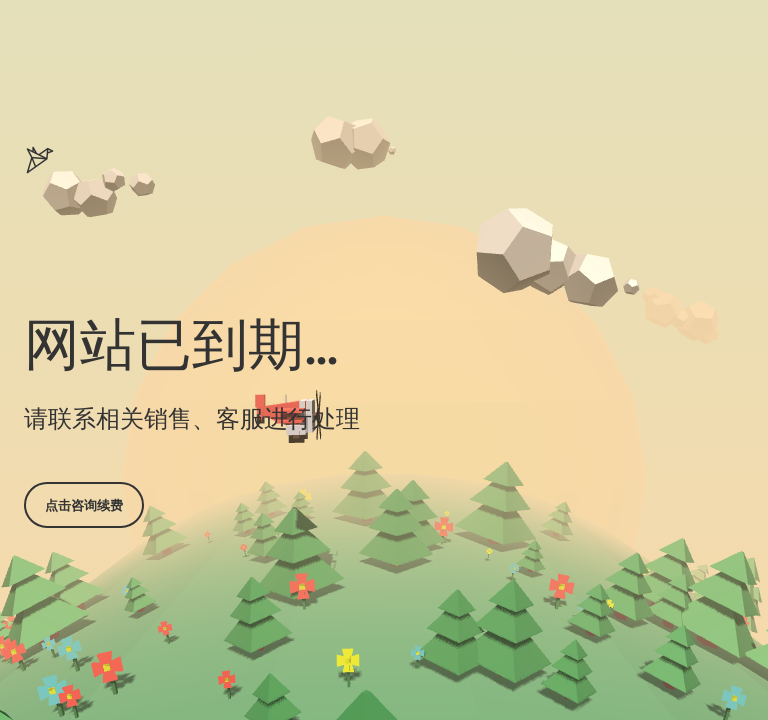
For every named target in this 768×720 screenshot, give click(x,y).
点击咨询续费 (84, 505)
